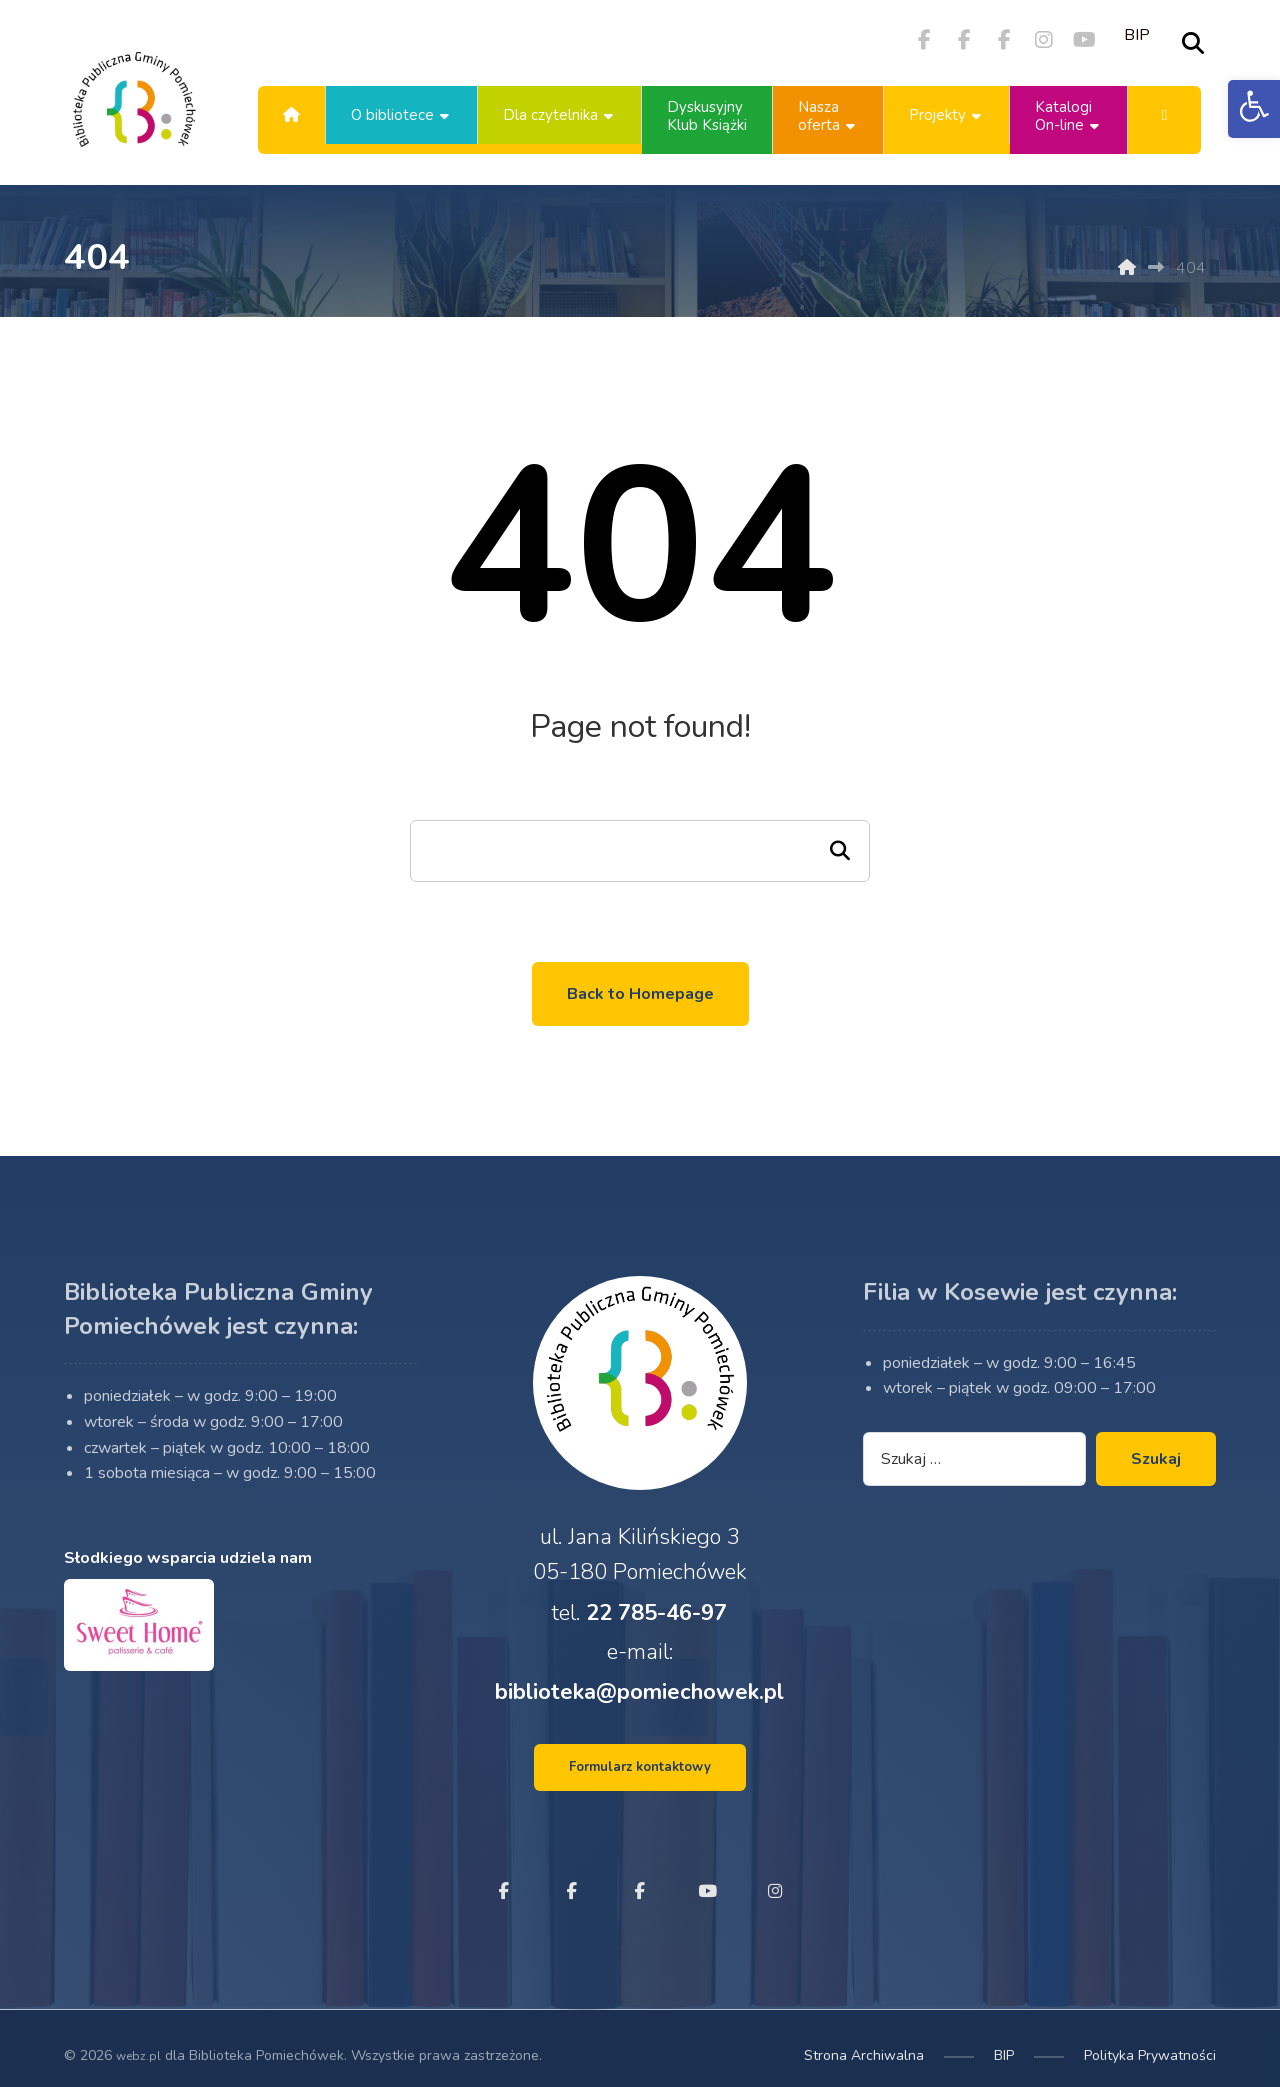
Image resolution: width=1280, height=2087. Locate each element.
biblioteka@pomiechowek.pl (639, 1718)
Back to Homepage (640, 994)
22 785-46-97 (656, 1630)
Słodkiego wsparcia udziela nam (188, 1590)
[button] (1254, 109)
